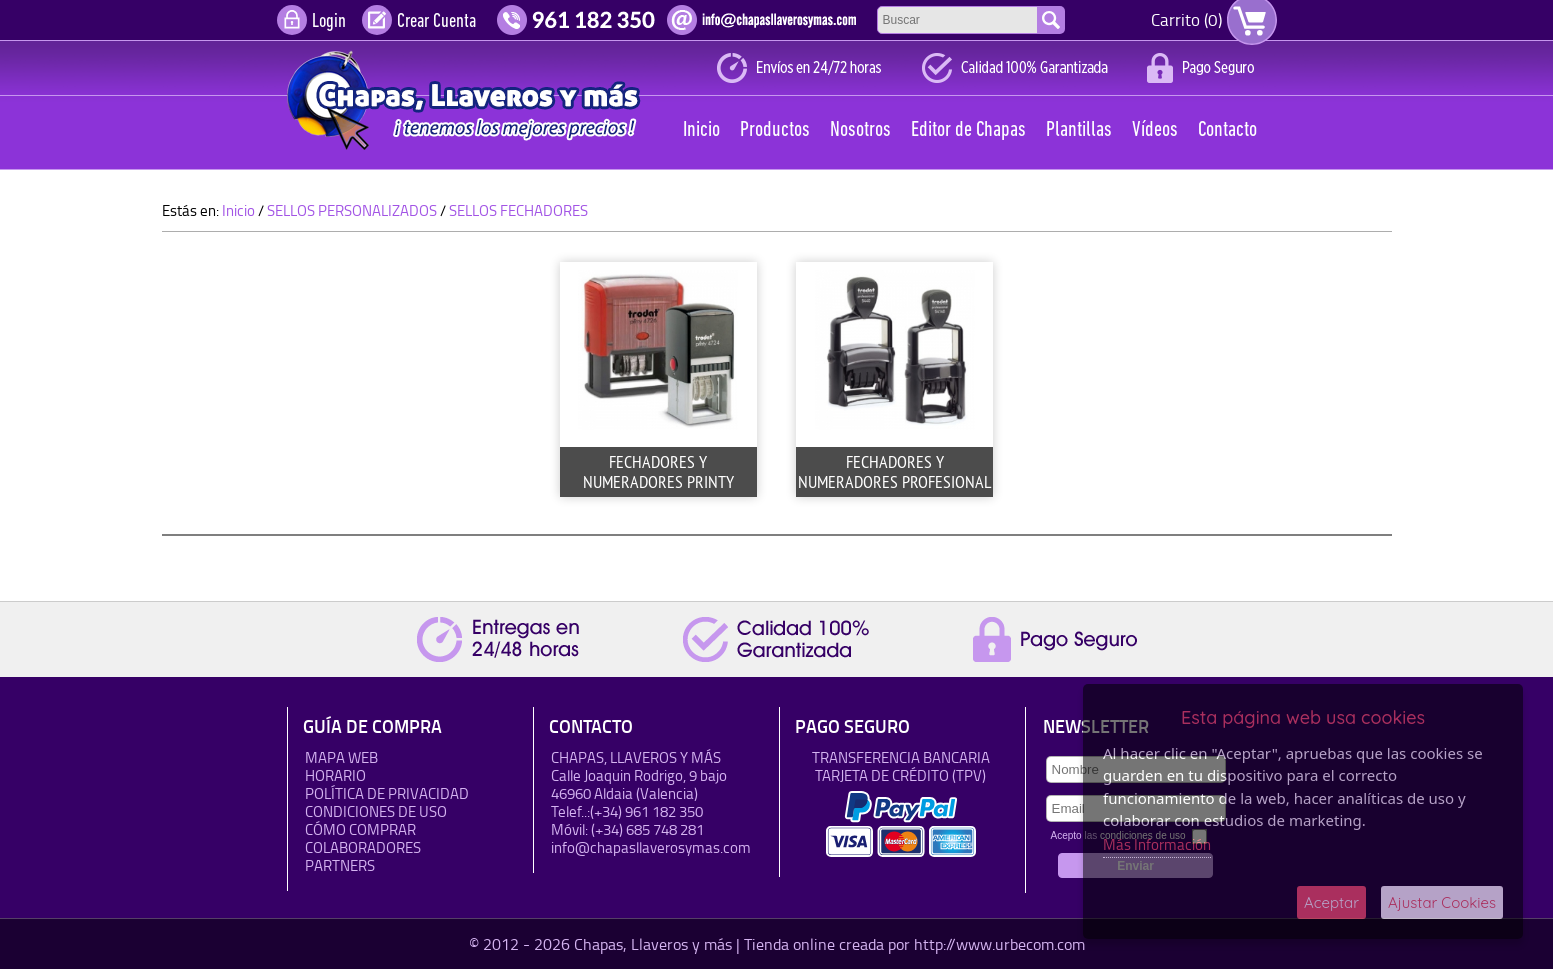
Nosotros (860, 130)
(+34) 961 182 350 (646, 811)
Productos (775, 130)
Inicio (701, 130)
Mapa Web (341, 757)
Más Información (1157, 844)
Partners (340, 865)
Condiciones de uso (376, 811)
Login (329, 22)
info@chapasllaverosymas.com (651, 847)
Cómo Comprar (360, 829)
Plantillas (1079, 130)
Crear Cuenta (436, 22)
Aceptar (1331, 902)
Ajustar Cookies (1442, 902)
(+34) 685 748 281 (647, 829)
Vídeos (1155, 130)
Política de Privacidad (387, 793)
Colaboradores (363, 847)
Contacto (1227, 130)
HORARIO (335, 775)
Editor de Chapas (968, 130)
